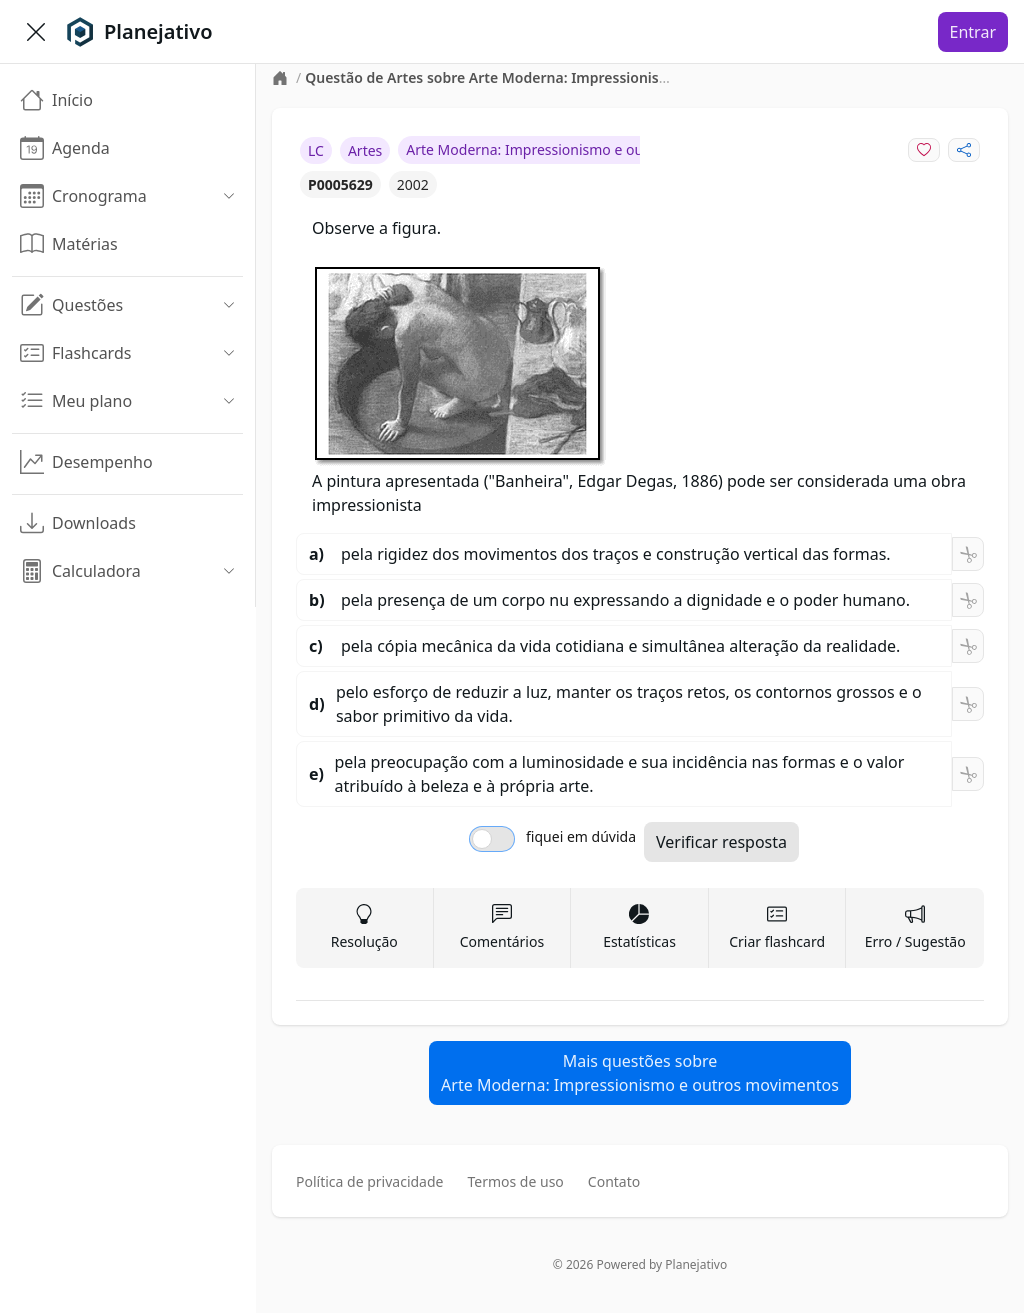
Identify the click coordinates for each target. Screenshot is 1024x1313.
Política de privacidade (369, 1181)
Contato (614, 1181)
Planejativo (696, 1264)
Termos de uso (515, 1181)
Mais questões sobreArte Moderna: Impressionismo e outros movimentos (640, 1073)
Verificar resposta (721, 842)
